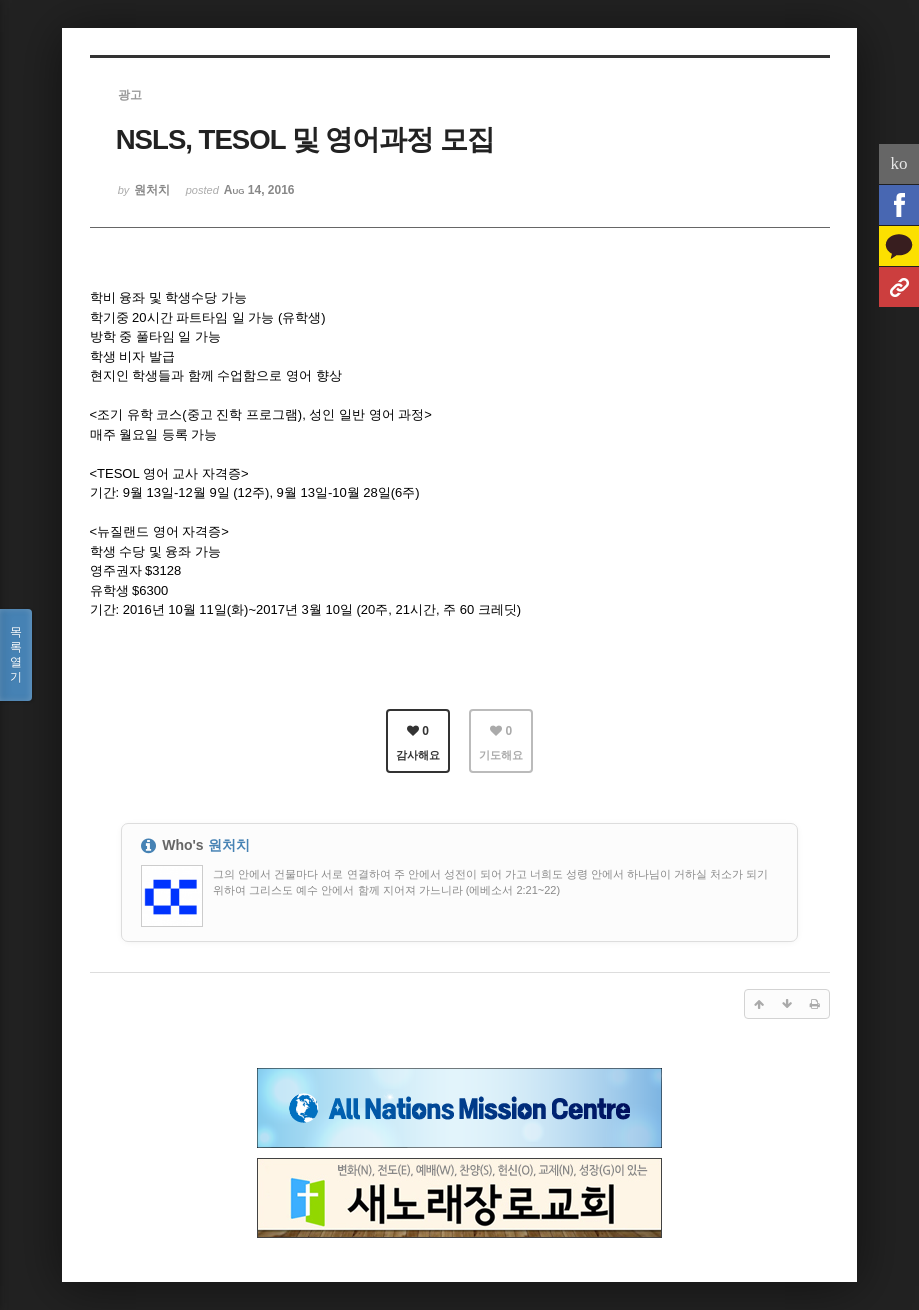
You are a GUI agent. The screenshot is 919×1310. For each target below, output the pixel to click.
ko (899, 163)
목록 (16, 655)
